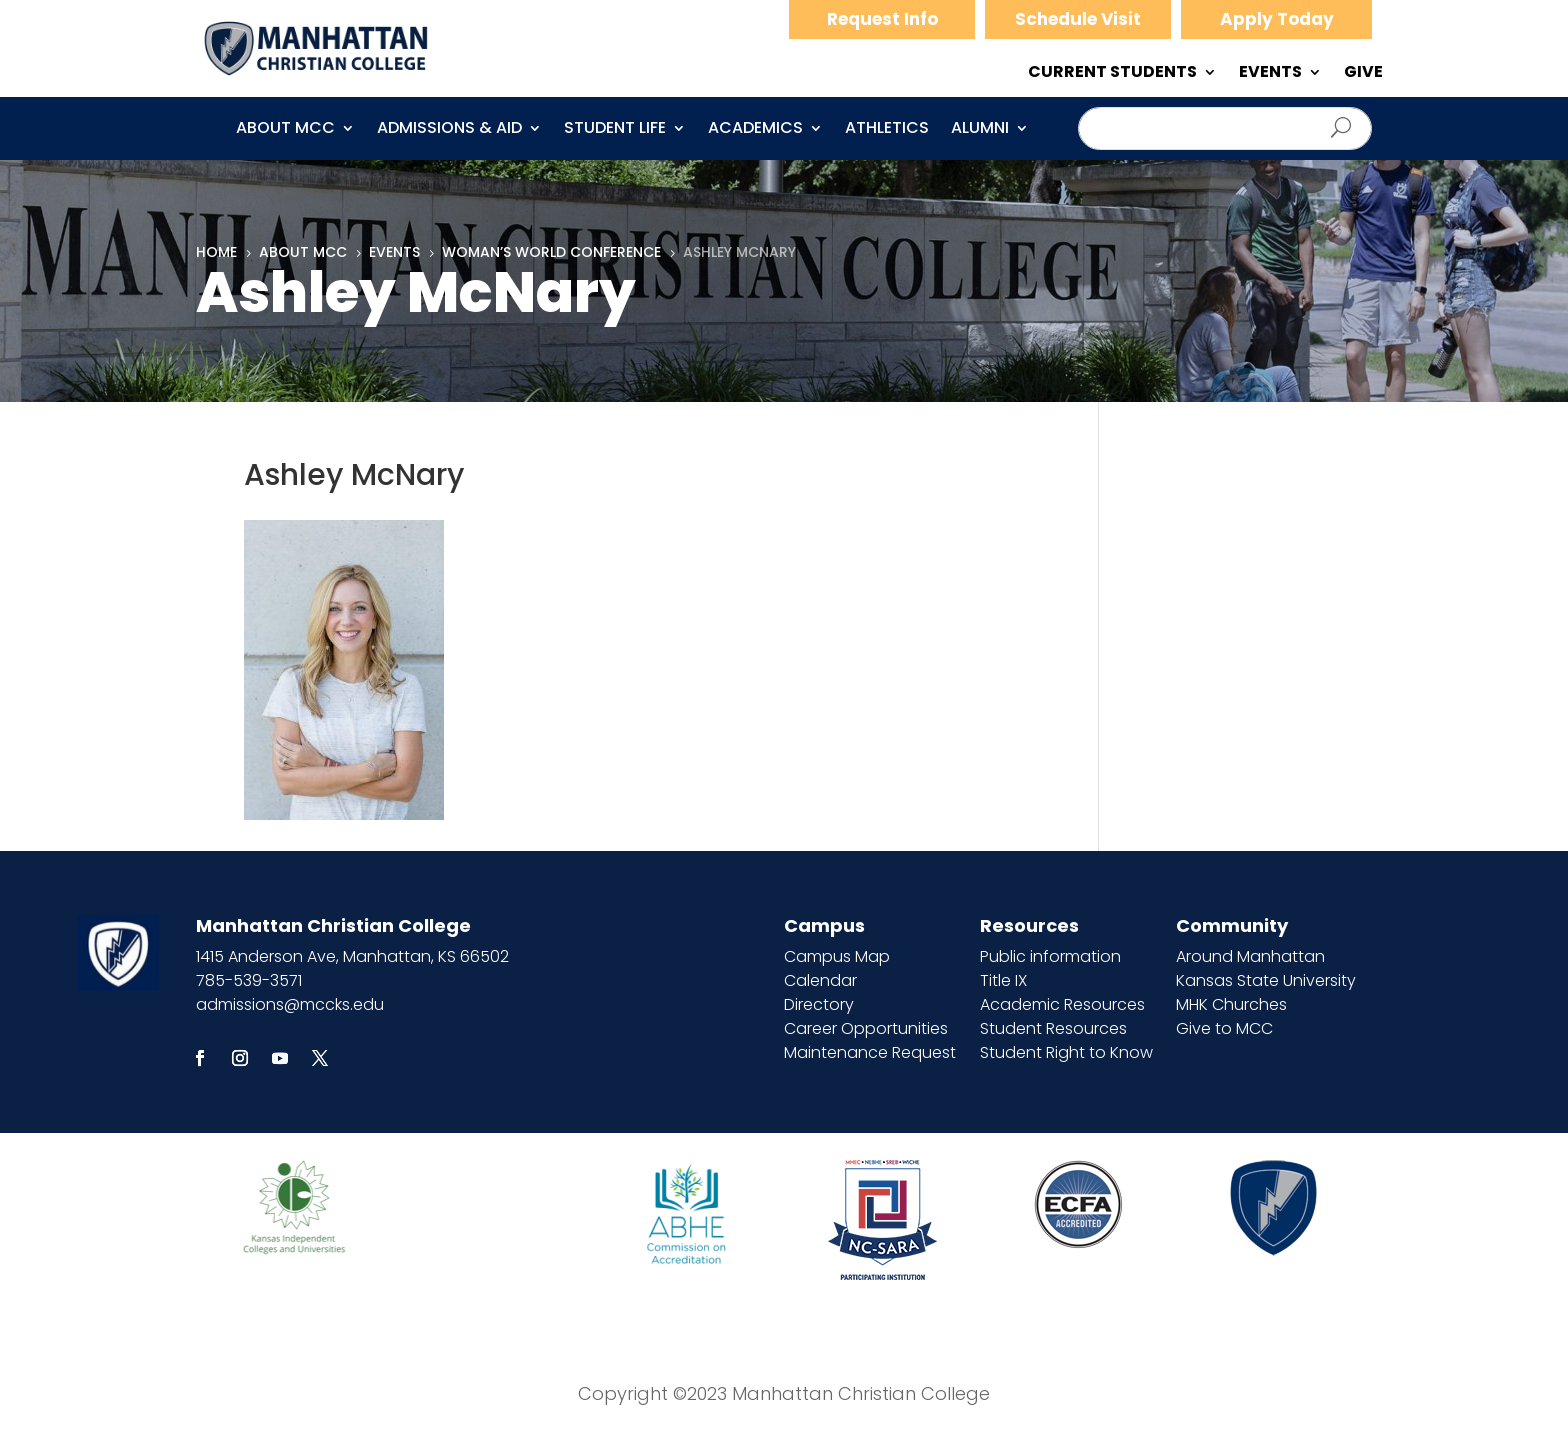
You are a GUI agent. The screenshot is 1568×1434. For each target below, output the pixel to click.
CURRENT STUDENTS (1112, 74)
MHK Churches (1231, 1004)
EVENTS (1270, 74)
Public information (1050, 956)
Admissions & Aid (449, 130)
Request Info (882, 19)
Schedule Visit (1078, 19)
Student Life (615, 130)
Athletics (887, 130)
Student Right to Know (1066, 1052)
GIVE (1363, 74)
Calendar (820, 980)
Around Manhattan (1250, 956)
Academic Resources (1062, 1004)
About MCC (285, 130)
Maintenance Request (870, 1052)
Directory (819, 1004)
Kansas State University (1266, 980)
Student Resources (1053, 1028)
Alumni (980, 130)
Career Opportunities (866, 1028)
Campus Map (837, 956)
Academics (755, 130)
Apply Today (1277, 19)
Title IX (1003, 980)
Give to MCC (1224, 1028)
